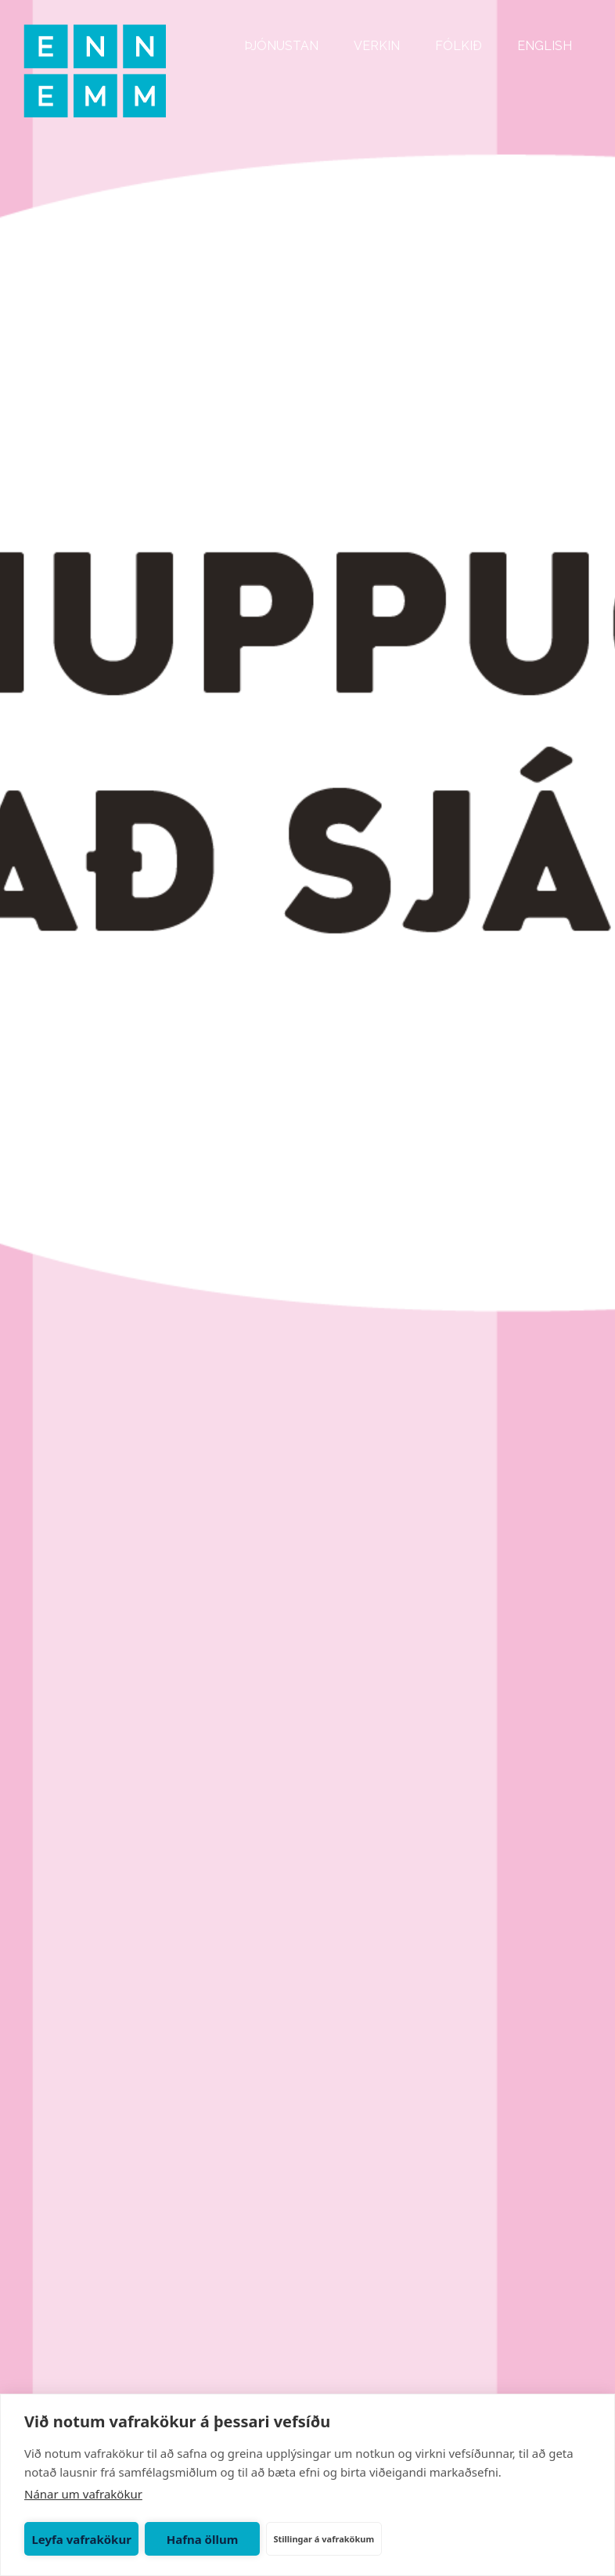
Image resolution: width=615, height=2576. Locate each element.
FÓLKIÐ (458, 45)
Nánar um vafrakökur (83, 2494)
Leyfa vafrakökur (81, 2539)
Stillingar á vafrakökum (323, 2539)
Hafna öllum (203, 2539)
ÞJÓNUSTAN (281, 45)
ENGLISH (544, 45)
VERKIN (377, 45)
